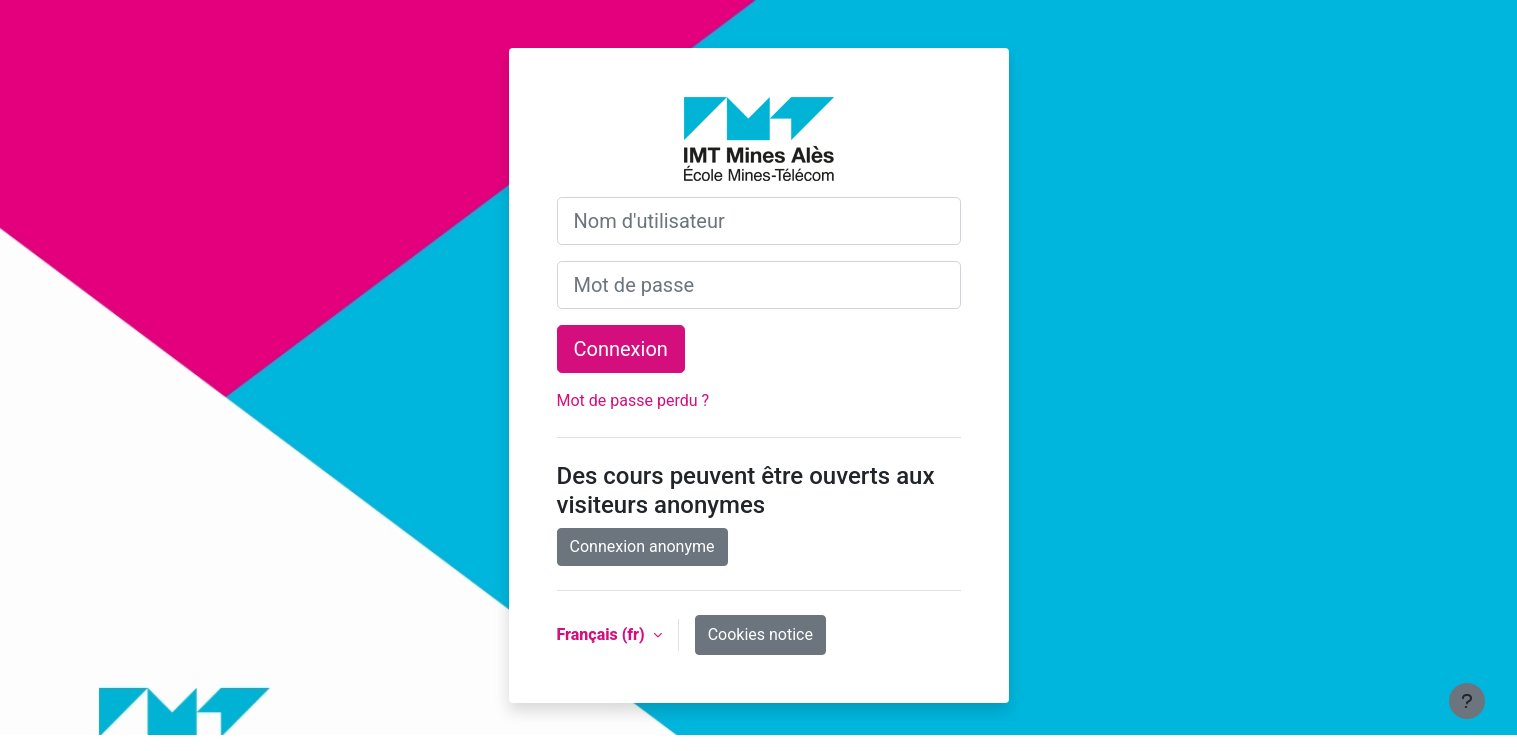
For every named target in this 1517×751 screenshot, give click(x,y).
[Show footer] (1467, 701)
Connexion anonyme (642, 546)
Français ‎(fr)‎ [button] (603, 634)
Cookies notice (760, 634)
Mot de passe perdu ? (633, 400)
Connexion (621, 349)
